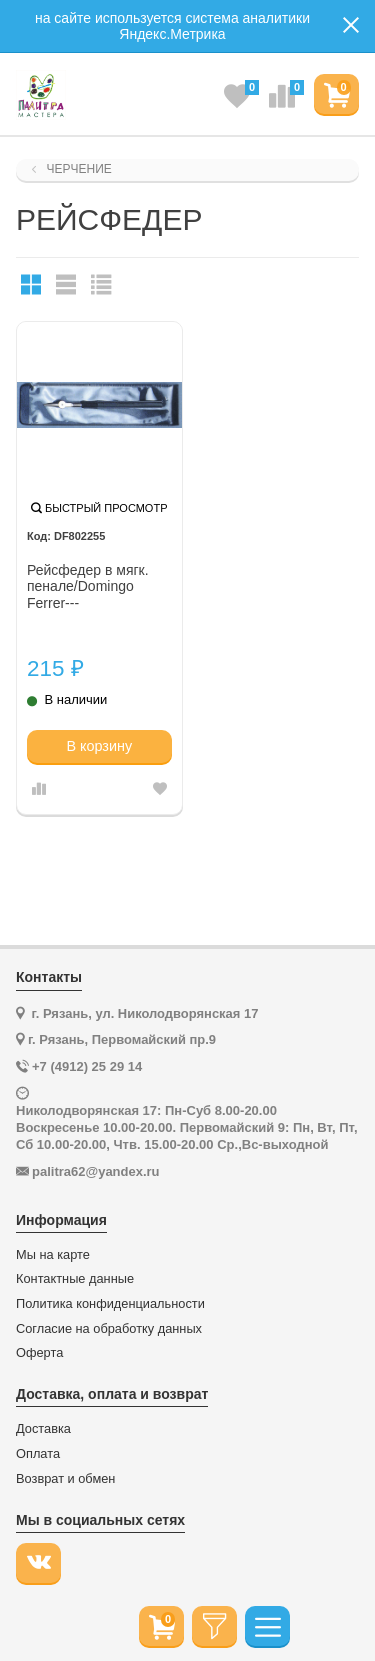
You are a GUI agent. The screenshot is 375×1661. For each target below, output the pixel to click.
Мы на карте (53, 1255)
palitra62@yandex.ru (96, 1171)
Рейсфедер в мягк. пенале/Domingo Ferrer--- (88, 587)
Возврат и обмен (65, 1479)
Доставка (43, 1429)
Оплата (38, 1454)
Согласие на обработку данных (109, 1329)
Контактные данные (75, 1279)
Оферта (39, 1353)
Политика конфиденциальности (110, 1304)
